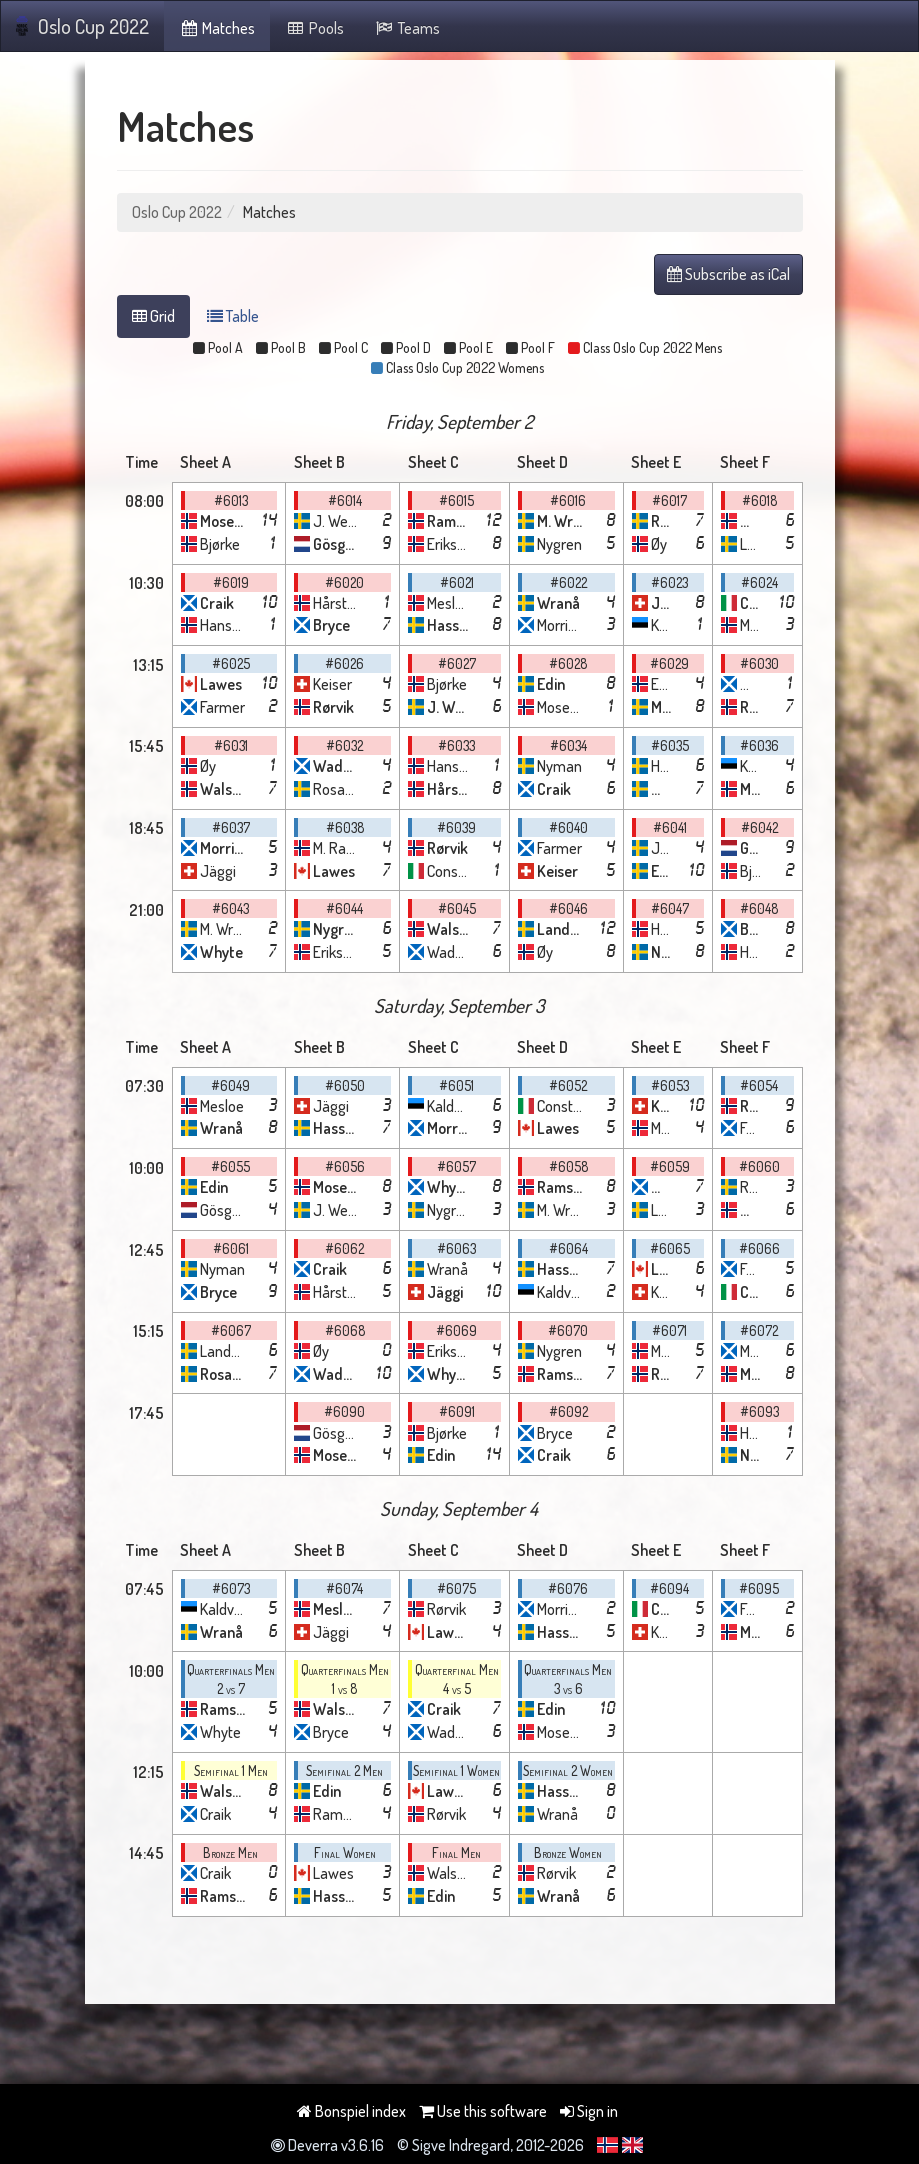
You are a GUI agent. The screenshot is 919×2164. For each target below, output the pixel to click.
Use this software (483, 2111)
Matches (217, 28)
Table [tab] (233, 316)
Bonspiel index (351, 2111)
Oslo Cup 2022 (82, 26)
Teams (407, 28)
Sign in (589, 2111)
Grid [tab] (153, 316)
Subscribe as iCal (728, 274)
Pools (314, 28)
